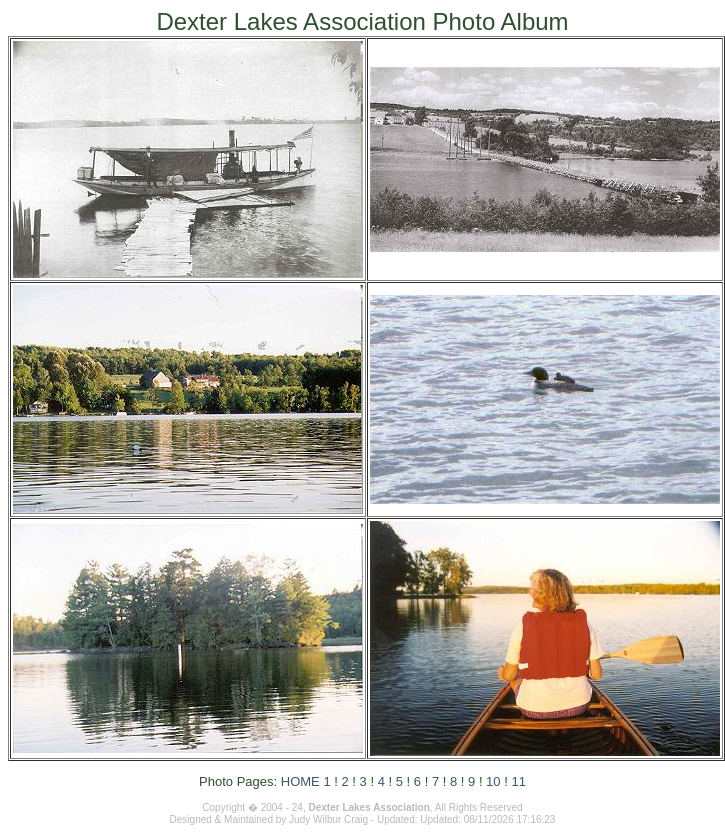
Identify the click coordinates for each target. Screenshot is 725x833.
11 (518, 781)
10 (493, 781)
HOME (300, 781)
